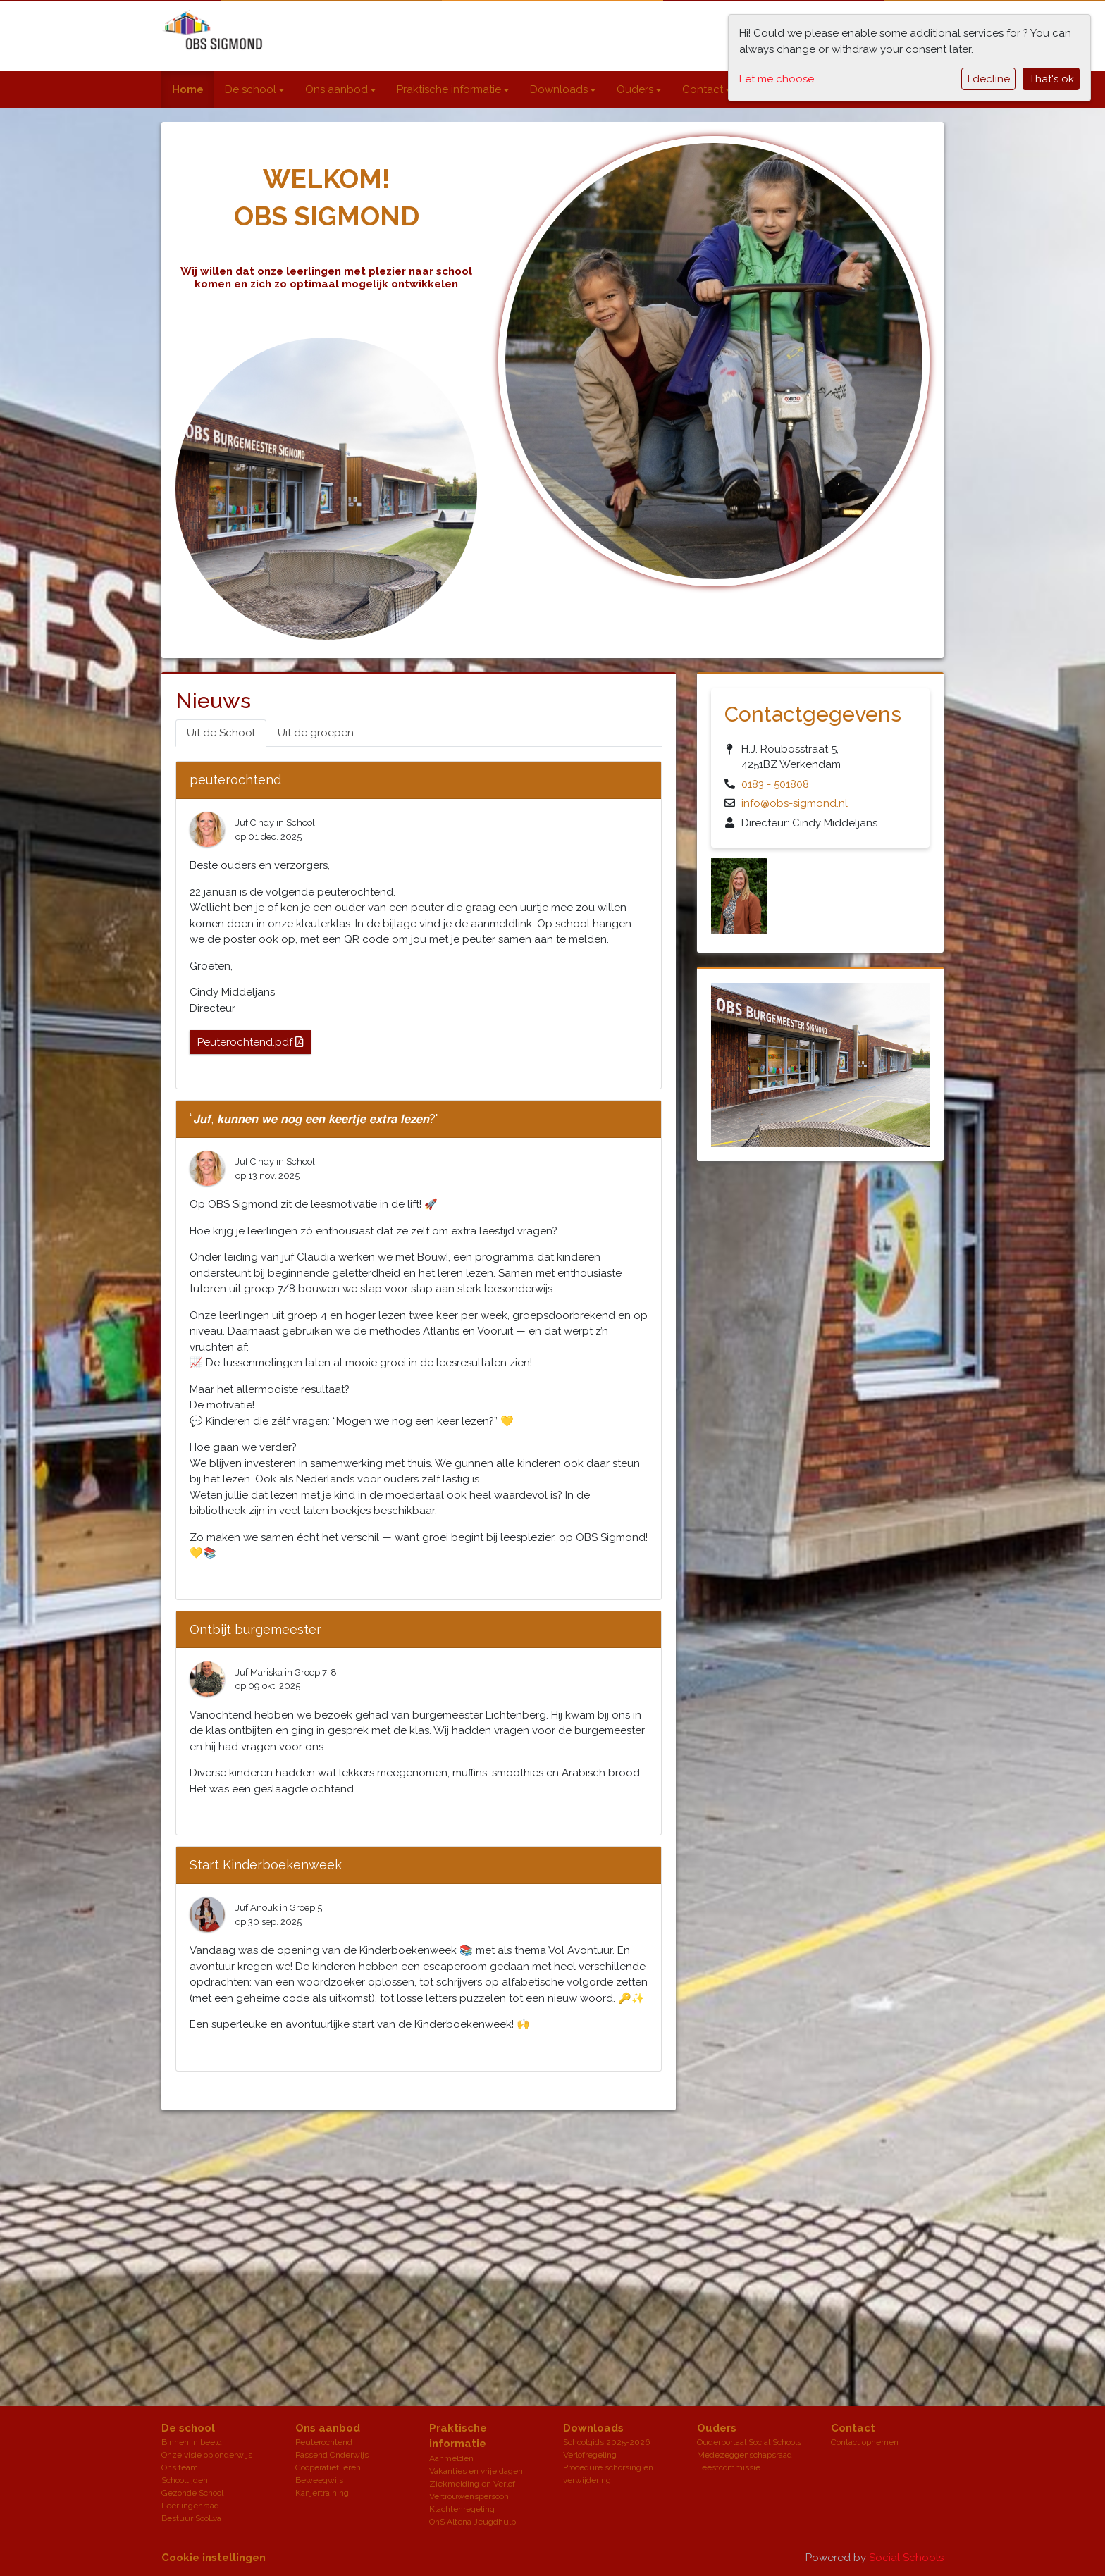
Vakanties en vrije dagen (476, 2471)
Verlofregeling (590, 2455)
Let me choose (776, 79)
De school (252, 89)
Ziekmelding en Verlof (472, 2484)
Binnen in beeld (191, 2442)
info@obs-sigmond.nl (794, 803)
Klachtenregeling (462, 2509)
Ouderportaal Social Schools (749, 2442)
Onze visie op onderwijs (206, 2455)
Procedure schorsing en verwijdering (608, 2474)
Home (188, 89)
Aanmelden (451, 2458)
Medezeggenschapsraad (744, 2455)
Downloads (560, 89)
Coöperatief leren (328, 2467)
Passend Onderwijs (332, 2455)
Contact (704, 89)
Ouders (636, 89)
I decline (989, 79)
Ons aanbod (338, 89)
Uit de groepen (316, 732)
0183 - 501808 (775, 784)
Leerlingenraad (190, 2505)
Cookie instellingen (213, 2557)
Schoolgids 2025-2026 (606, 2442)
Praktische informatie (450, 89)
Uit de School (221, 732)
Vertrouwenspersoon (469, 2496)
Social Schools (906, 2557)
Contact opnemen (865, 2442)
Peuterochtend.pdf (250, 1042)
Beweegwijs (319, 2480)
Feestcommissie (728, 2467)
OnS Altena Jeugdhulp (472, 2522)
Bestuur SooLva (191, 2518)
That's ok (1051, 79)
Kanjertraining (322, 2493)
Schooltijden (184, 2480)
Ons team (179, 2467)
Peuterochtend (323, 2442)
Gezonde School (192, 2493)
